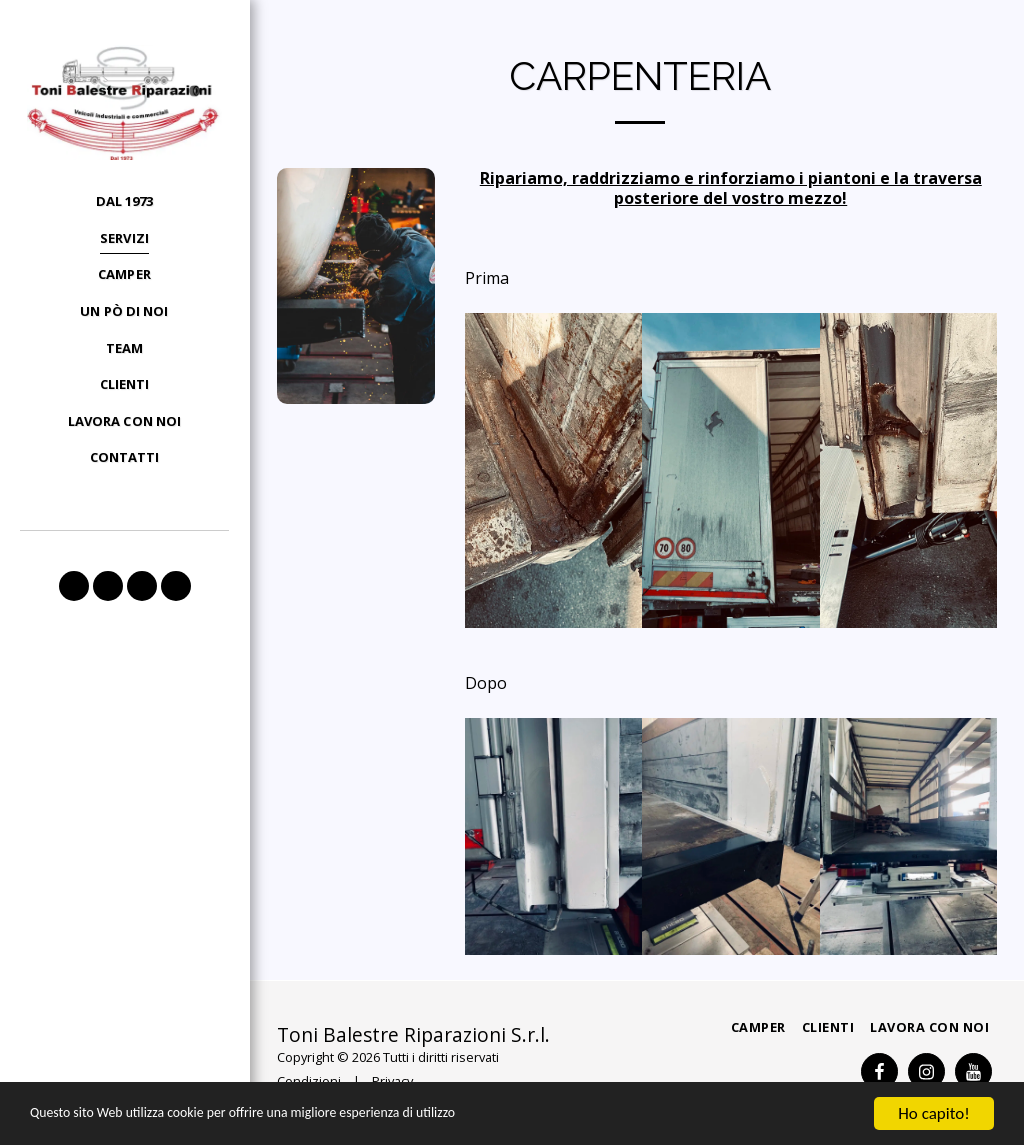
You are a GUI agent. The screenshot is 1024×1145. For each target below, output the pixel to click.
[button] (74, 586)
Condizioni (309, 1081)
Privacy (392, 1081)
